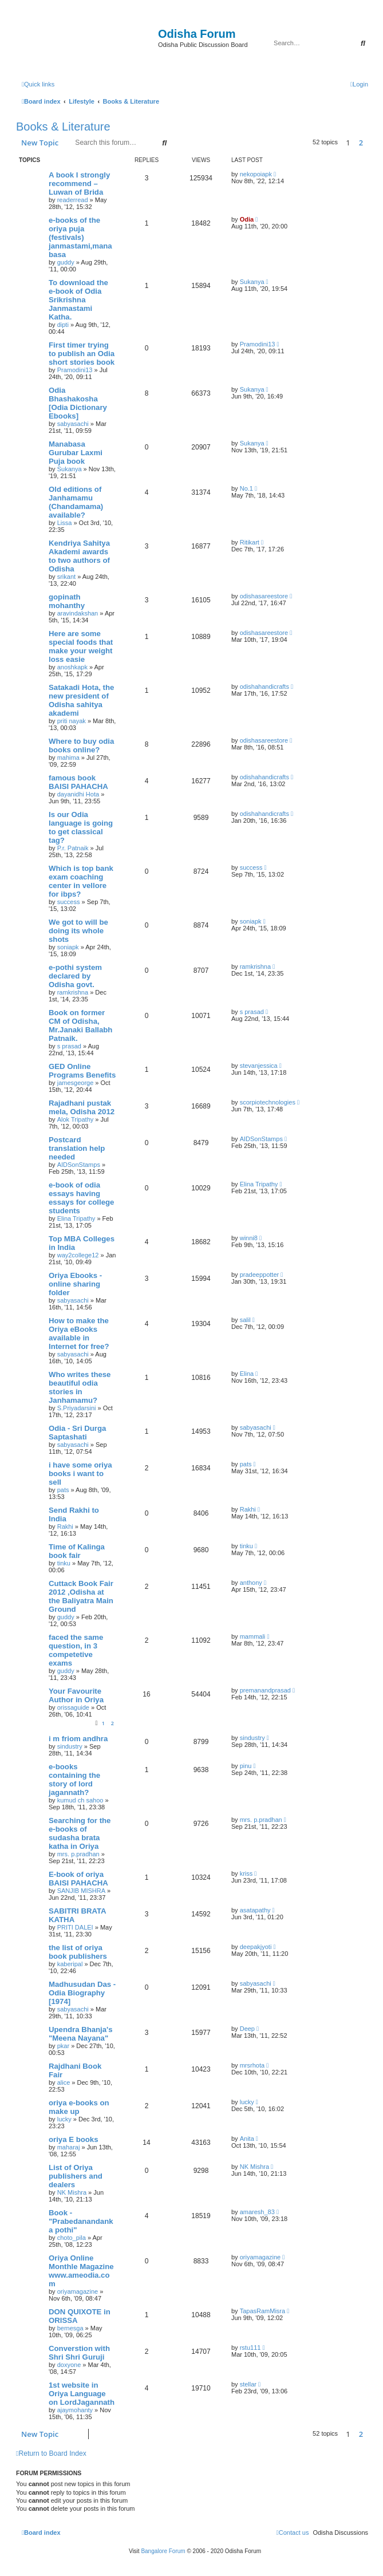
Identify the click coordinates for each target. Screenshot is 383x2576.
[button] (371, 142)
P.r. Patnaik (73, 848)
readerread (72, 199)
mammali (253, 1636)
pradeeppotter (259, 1274)
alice (63, 2082)
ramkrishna (72, 992)
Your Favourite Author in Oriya (76, 1695)
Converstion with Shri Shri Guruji (79, 2352)
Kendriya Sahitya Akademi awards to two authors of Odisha (79, 556)
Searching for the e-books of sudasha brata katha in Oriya (79, 1833)
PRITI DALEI (75, 1927)
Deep (247, 2028)
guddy (65, 262)
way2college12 (78, 1255)
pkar (63, 2045)
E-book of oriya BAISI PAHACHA (78, 1878)
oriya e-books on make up (79, 2107)
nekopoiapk (256, 174)
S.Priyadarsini (76, 1408)
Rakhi (65, 1526)
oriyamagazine (77, 2291)
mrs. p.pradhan (78, 1854)
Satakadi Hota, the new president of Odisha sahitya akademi (81, 700)
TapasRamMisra (262, 2310)
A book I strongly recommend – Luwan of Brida (79, 183)
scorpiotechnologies (267, 1102)
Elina (247, 1373)
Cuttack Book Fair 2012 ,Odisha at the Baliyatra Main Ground (81, 1596)
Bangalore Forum (163, 2551)
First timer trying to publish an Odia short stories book (81, 353)
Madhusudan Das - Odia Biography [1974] (82, 1993)
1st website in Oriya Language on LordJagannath (81, 2394)
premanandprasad (265, 1690)
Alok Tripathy (75, 1119)
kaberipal (70, 1963)
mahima (68, 757)
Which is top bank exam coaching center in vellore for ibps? (81, 881)
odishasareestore (264, 596)
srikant (66, 576)
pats (63, 1489)
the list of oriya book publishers (78, 1951)
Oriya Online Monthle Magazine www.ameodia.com (81, 2271)
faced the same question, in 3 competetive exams (76, 1650)
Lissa (64, 522)
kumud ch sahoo (80, 1800)
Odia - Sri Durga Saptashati (77, 1432)
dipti (63, 324)
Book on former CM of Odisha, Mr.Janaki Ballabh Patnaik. (80, 1025)
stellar (248, 2384)
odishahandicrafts (264, 686)
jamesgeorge (75, 1082)
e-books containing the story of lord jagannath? (74, 1779)
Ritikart (249, 542)
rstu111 (250, 2347)
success (68, 901)
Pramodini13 (75, 369)
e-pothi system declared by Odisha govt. (75, 976)
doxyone (69, 2364)
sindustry (69, 1746)
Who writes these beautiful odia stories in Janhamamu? (79, 1387)
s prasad (69, 1046)
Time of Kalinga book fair (77, 1551)
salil (245, 1319)
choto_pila (71, 2237)
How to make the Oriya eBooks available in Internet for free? (79, 1333)
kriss (246, 1873)
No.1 (246, 488)
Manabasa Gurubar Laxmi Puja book (75, 453)
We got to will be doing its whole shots (78, 931)
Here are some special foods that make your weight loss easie (81, 646)
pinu (246, 1765)
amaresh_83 (257, 2211)
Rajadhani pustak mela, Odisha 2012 (81, 1107)
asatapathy (255, 1910)
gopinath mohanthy (67, 601)
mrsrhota (252, 2065)
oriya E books (73, 2139)
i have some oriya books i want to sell (80, 1473)
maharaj (68, 2147)
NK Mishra (71, 2192)
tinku (63, 1563)
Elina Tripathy (76, 1218)
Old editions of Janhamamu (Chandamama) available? (76, 502)
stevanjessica (259, 1065)
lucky (64, 2119)
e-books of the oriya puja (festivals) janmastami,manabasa (80, 237)
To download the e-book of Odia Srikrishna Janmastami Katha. (78, 299)
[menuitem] (359, 84)
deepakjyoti (256, 1946)
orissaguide (73, 1707)
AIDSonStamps (78, 1164)
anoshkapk (72, 667)
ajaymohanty (75, 2410)
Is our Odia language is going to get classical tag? (81, 827)
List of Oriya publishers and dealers (75, 2176)
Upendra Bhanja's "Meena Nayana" (81, 2033)
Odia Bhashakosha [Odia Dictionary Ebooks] (78, 403)
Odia (247, 219)
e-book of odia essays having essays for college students (81, 1198)
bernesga (70, 2328)
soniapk (68, 947)
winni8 (249, 1237)
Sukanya (252, 281)
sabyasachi (73, 423)
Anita (247, 2138)
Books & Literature (63, 126)
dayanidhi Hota (78, 794)
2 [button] (361, 142)
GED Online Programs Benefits (82, 1070)
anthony (251, 1582)
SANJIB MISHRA (81, 1890)
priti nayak (71, 720)
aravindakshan (77, 613)
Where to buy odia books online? (81, 745)
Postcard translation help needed (77, 1148)
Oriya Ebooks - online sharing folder (75, 1284)
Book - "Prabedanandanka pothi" (81, 2221)
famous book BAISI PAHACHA (78, 782)
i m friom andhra (78, 1738)
